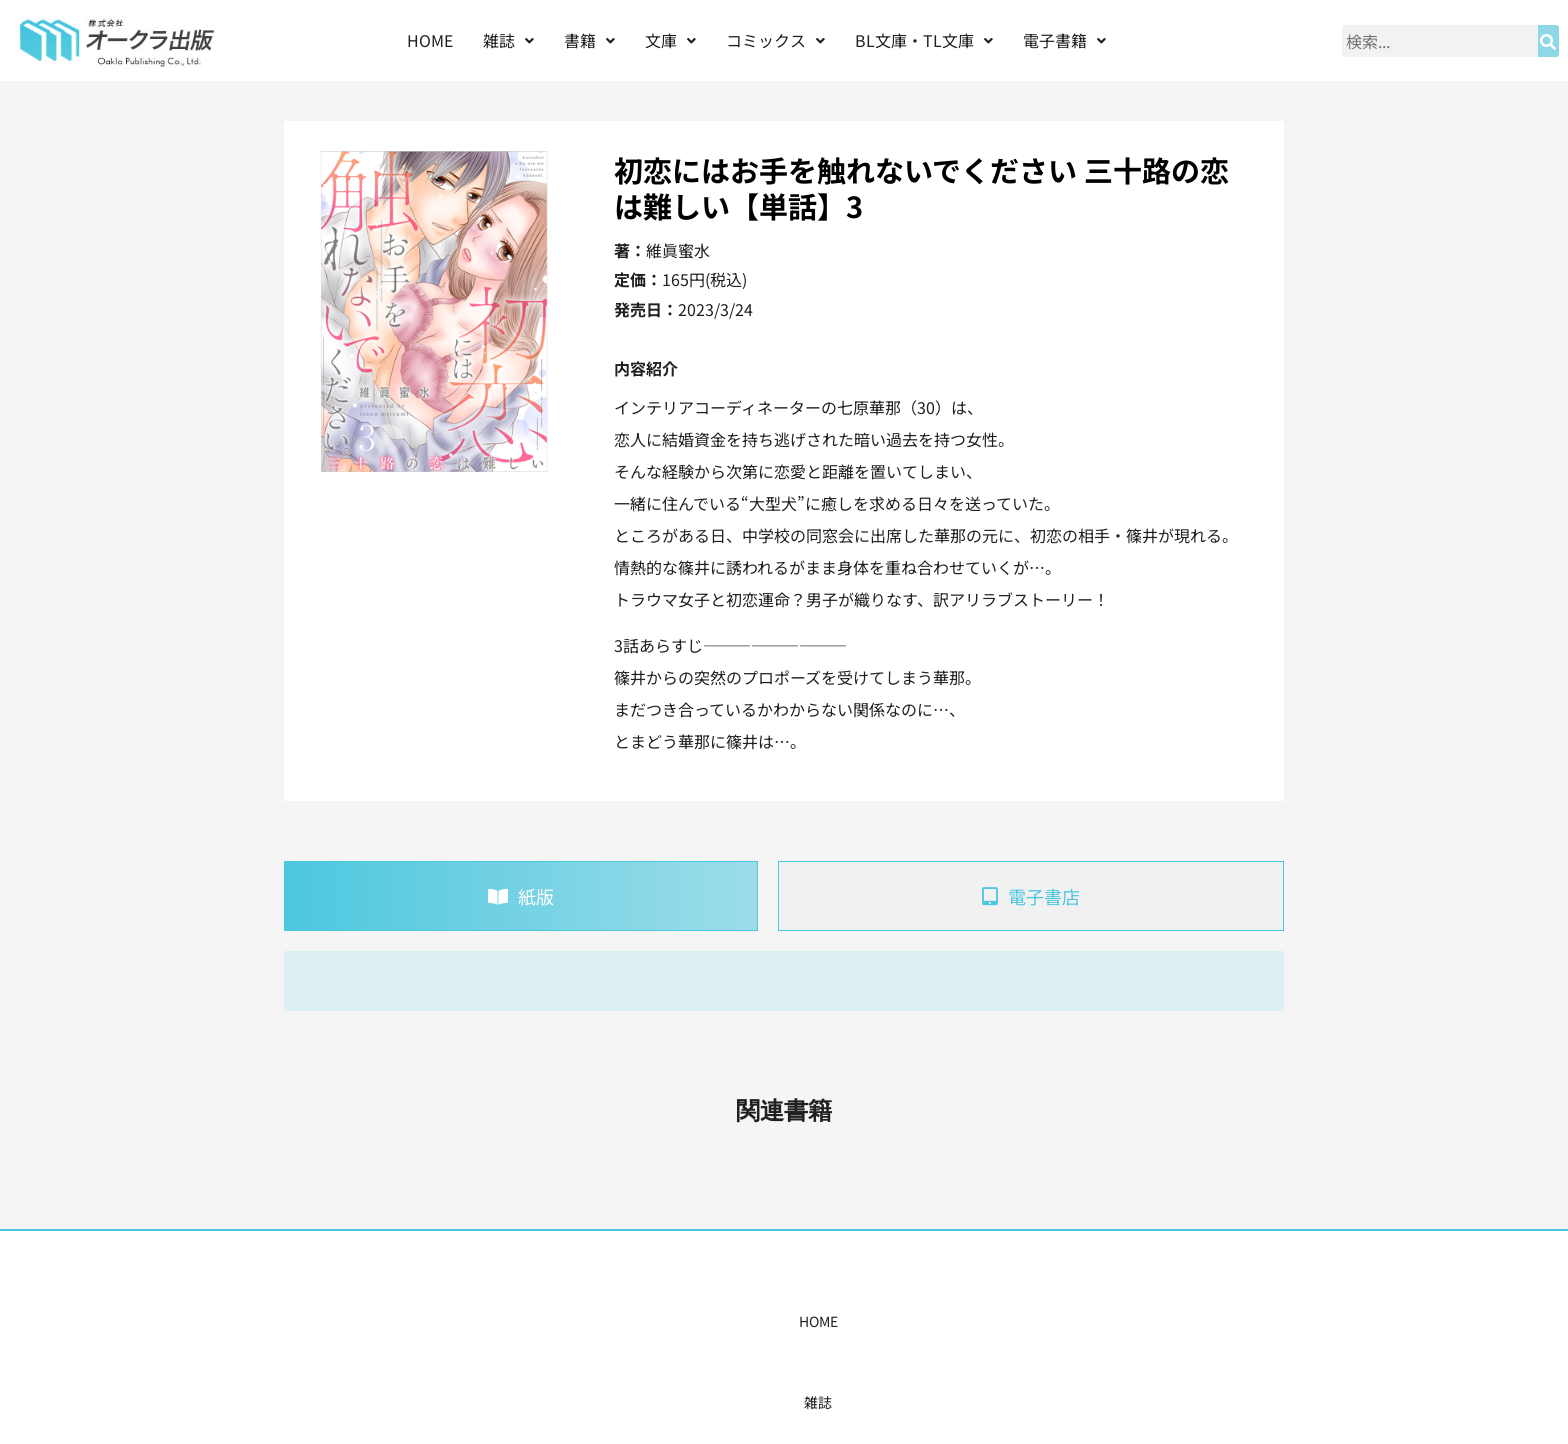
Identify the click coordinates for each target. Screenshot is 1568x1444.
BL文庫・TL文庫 (924, 40)
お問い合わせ (1091, 1321)
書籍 (589, 40)
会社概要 (991, 1321)
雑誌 (508, 40)
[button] (508, 40)
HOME (430, 40)
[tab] (521, 896)
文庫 (670, 40)
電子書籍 (1064, 40)
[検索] (1548, 41)
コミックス (775, 40)
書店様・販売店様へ (870, 1321)
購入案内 (749, 1321)
